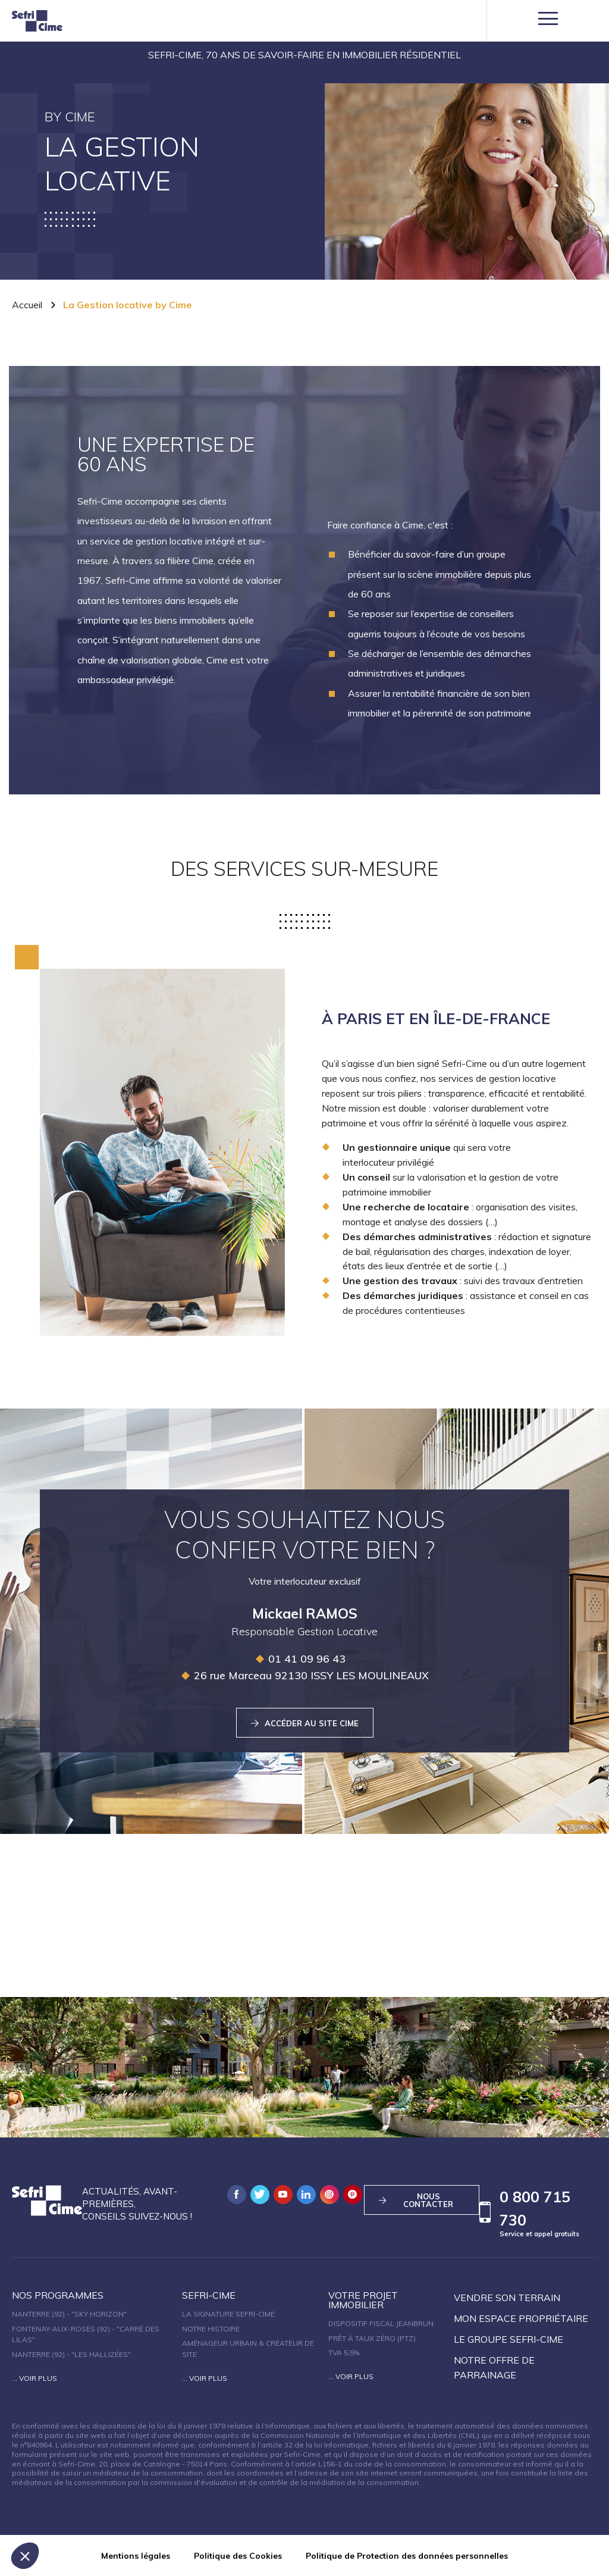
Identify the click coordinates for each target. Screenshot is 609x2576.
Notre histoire (211, 2328)
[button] (25, 2555)
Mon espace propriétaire (521, 2318)
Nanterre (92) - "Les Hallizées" (71, 2354)
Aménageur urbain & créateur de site (248, 2349)
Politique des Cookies (238, 2555)
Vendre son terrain (507, 2297)
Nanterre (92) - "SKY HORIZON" (69, 2313)
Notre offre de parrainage (494, 2367)
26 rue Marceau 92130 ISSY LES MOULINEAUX (304, 1675)
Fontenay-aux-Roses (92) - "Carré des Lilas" (85, 2334)
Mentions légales (135, 2555)
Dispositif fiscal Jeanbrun (381, 2323)
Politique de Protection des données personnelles (407, 2555)
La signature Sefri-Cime (228, 2313)
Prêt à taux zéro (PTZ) (372, 2338)
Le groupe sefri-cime (508, 2339)
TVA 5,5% (343, 2352)
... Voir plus (34, 2378)
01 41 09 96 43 (300, 1659)
